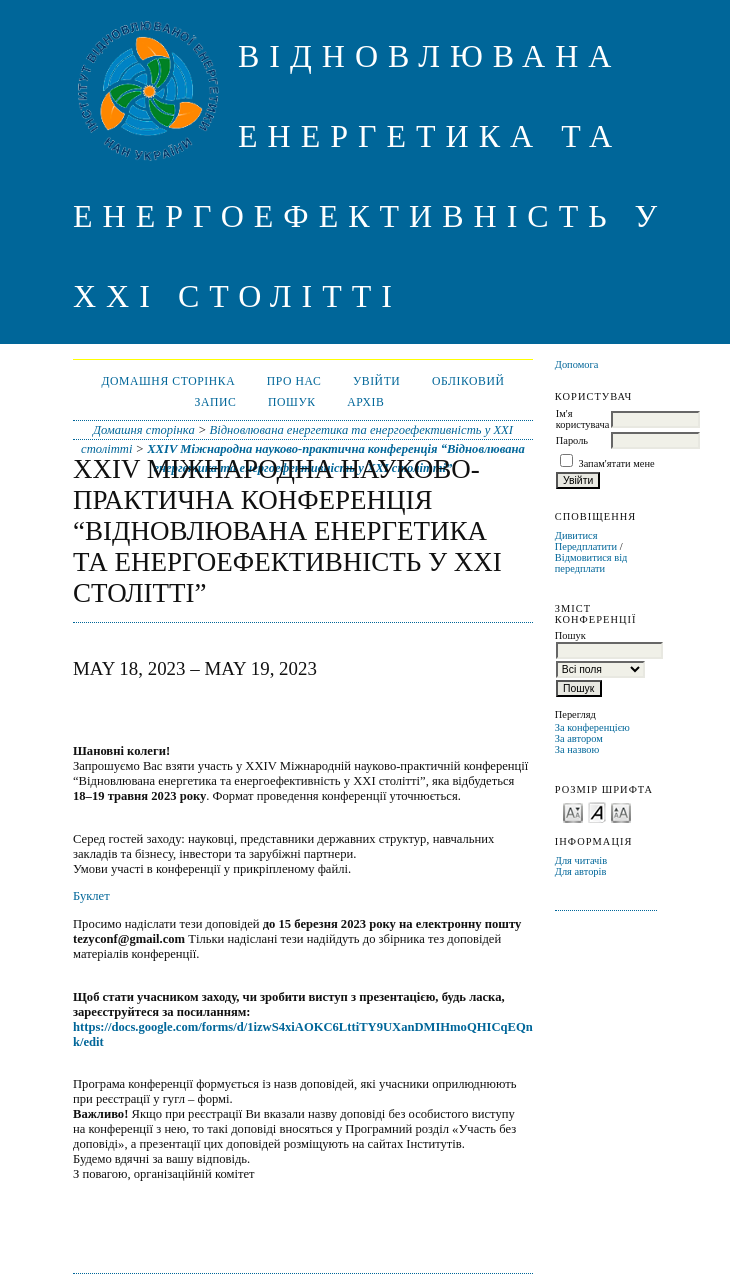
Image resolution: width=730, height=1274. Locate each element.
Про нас (294, 381)
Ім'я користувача (582, 419)
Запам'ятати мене (616, 463)
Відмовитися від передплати (591, 563)
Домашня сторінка (168, 381)
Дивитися (576, 535)
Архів (365, 402)
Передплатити (586, 546)
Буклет (91, 896)
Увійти (377, 381)
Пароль (572, 440)
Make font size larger (621, 811)
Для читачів (581, 860)
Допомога (577, 364)
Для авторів (581, 871)
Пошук (292, 402)
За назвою (577, 749)
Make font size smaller (573, 811)
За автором (579, 738)
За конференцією (592, 727)
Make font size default (597, 811)
